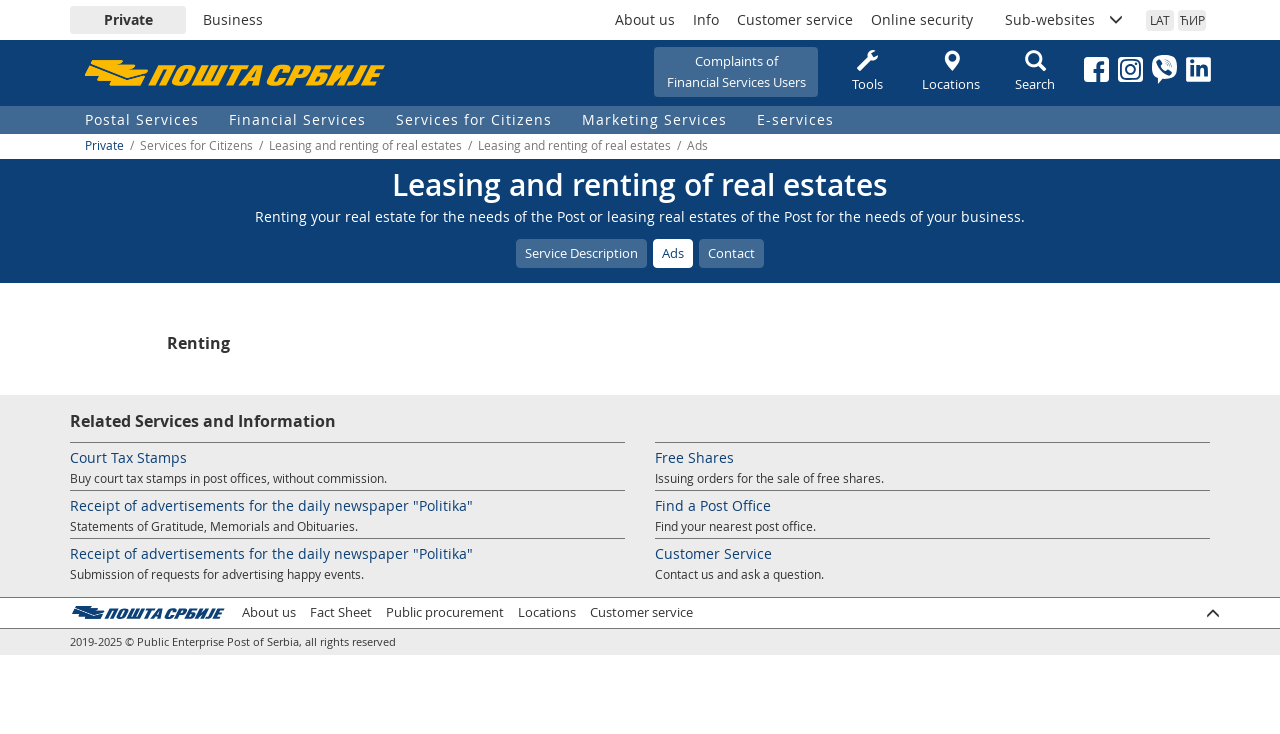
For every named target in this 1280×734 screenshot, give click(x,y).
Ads (673, 253)
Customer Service (713, 553)
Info (706, 19)
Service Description (581, 253)
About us (645, 19)
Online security (922, 19)
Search (1035, 71)
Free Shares (694, 457)
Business (233, 19)
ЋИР (1192, 20)
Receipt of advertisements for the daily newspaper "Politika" (271, 505)
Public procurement (445, 612)
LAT (1160, 20)
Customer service (795, 19)
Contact (731, 253)
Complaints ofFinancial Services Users (736, 71)
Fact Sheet (341, 612)
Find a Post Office (713, 505)
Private (128, 19)
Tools (867, 71)
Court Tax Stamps (128, 457)
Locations (951, 71)
